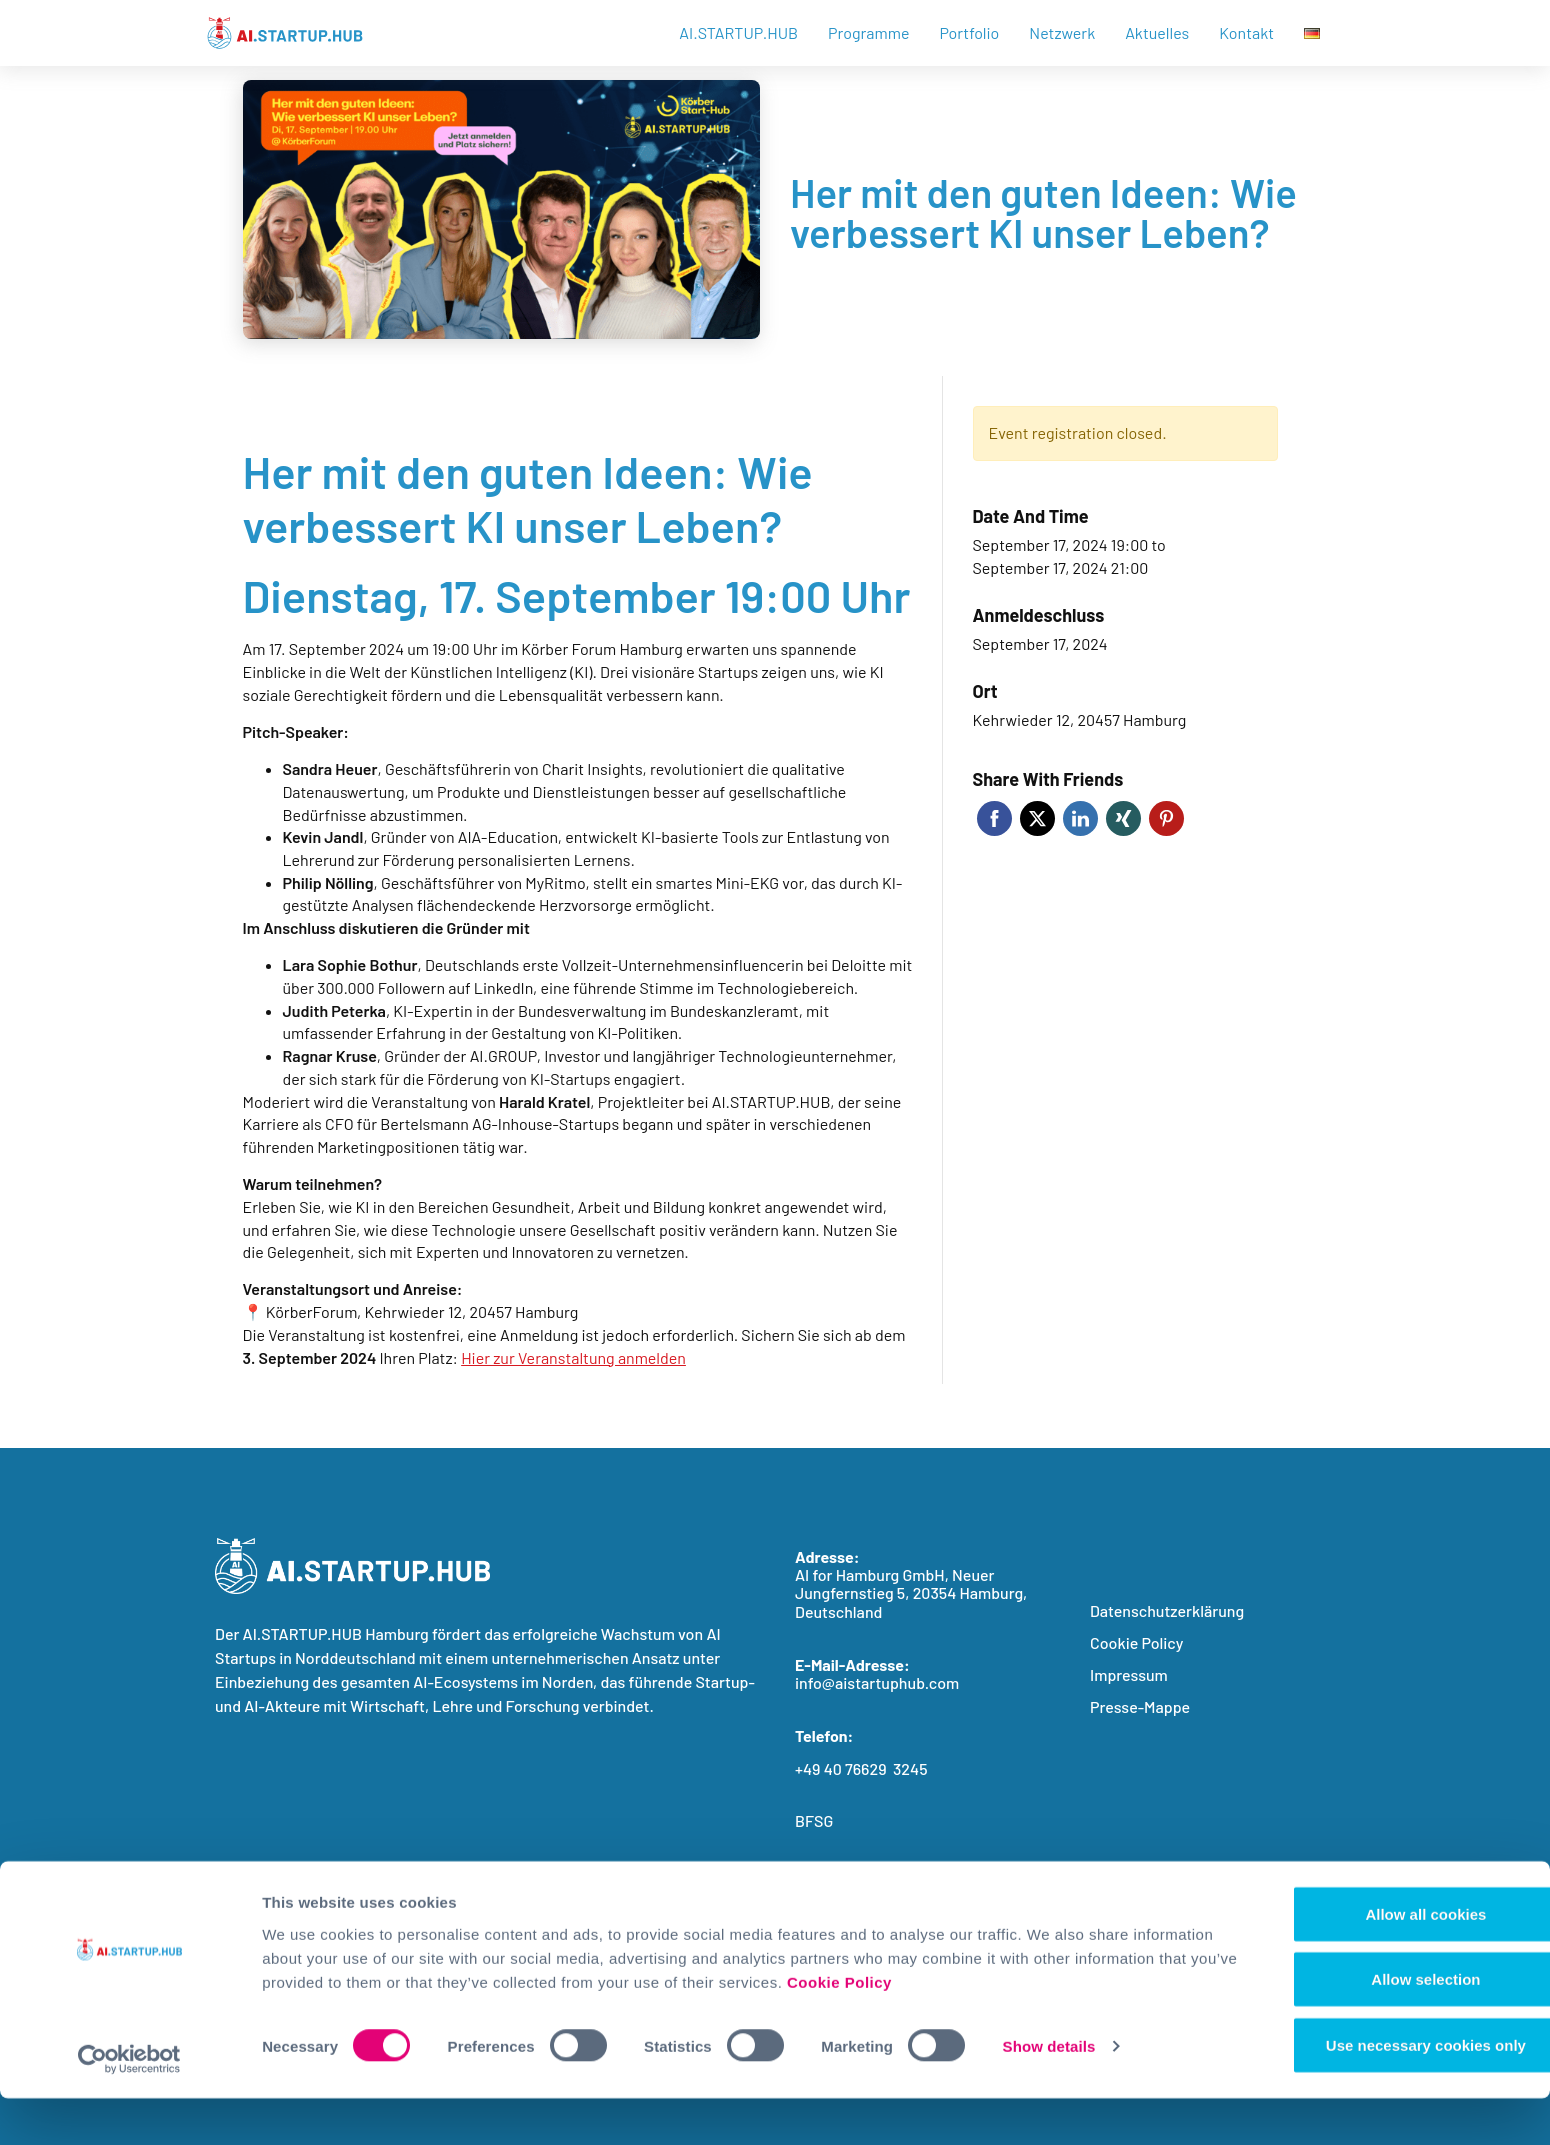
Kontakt (1246, 32)
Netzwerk (1062, 32)
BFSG (814, 1820)
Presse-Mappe (1140, 1706)
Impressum (1129, 1674)
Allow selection (1382, 2026)
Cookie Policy (1006, 2028)
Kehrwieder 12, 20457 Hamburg (1080, 719)
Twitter (1037, 818)
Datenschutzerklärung (1167, 1610)
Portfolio (969, 32)
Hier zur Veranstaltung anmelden (573, 1357)
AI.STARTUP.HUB (738, 32)
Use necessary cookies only (1383, 2091)
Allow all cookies (1383, 1960)
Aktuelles (1157, 32)
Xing (1123, 818)
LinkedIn (1080, 818)
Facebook (994, 818)
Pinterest (1166, 818)
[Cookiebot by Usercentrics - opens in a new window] (129, 2106)
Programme (868, 32)
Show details (1049, 2093)
